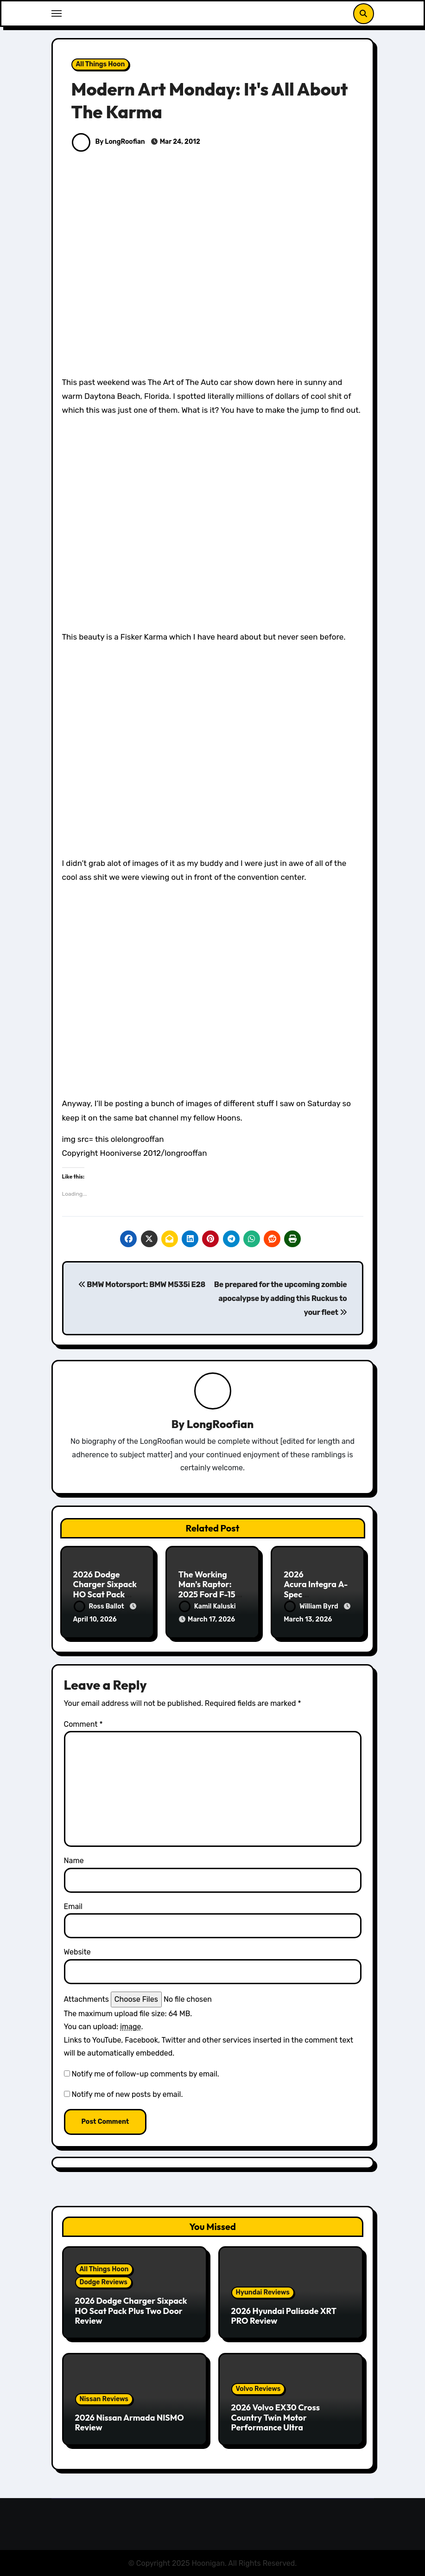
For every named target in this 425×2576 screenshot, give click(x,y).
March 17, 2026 (211, 1620)
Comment (83, 1722)
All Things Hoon (100, 64)
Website (77, 1950)
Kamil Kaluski (207, 1606)
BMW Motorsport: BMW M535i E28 (141, 1284)
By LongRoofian (108, 142)
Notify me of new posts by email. (127, 2093)
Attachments (86, 1997)
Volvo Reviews (258, 2387)
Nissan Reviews (104, 2398)
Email (73, 1905)
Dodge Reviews (103, 2281)
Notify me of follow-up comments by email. (145, 2072)
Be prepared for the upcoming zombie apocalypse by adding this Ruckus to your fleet (280, 1298)
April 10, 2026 (95, 1620)
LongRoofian (220, 1424)
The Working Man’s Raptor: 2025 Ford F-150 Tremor (209, 1589)
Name (74, 1859)
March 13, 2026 (308, 1620)
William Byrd (312, 1606)
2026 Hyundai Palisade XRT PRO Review (283, 2314)
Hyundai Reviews (263, 2291)
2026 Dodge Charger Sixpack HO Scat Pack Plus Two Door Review (105, 1594)
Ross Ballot (100, 1606)
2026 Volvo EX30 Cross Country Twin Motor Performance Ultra (275, 2416)
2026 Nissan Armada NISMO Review (129, 2421)
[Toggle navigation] (56, 13)
